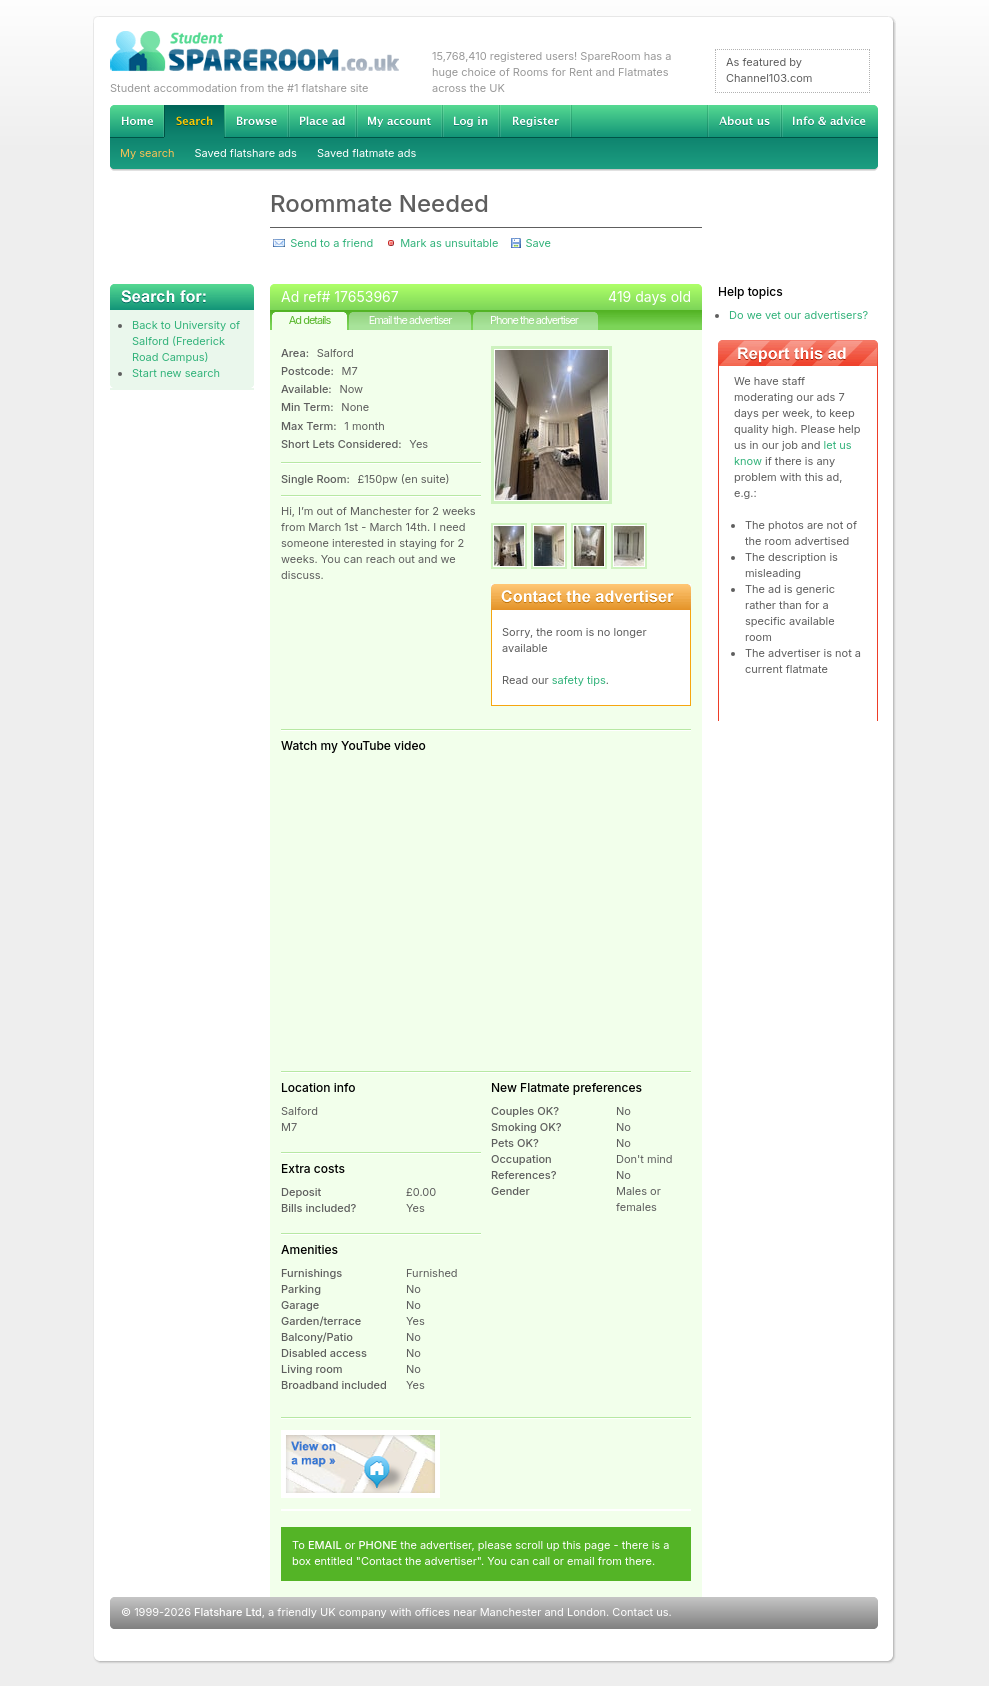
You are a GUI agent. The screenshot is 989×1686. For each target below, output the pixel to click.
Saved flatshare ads (246, 153)
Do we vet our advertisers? (798, 315)
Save (537, 243)
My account (399, 121)
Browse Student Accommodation (256, 121)
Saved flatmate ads (366, 153)
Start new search (176, 373)
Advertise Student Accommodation (322, 121)
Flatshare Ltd (228, 1612)
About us (744, 121)
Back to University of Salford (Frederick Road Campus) (186, 341)
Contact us (640, 1612)
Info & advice (829, 121)
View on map (361, 1464)
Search (194, 121)
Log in (470, 121)
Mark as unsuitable (449, 243)
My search (147, 153)
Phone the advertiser (534, 320)
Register (535, 121)
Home (137, 121)
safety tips (579, 680)
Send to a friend (331, 243)
